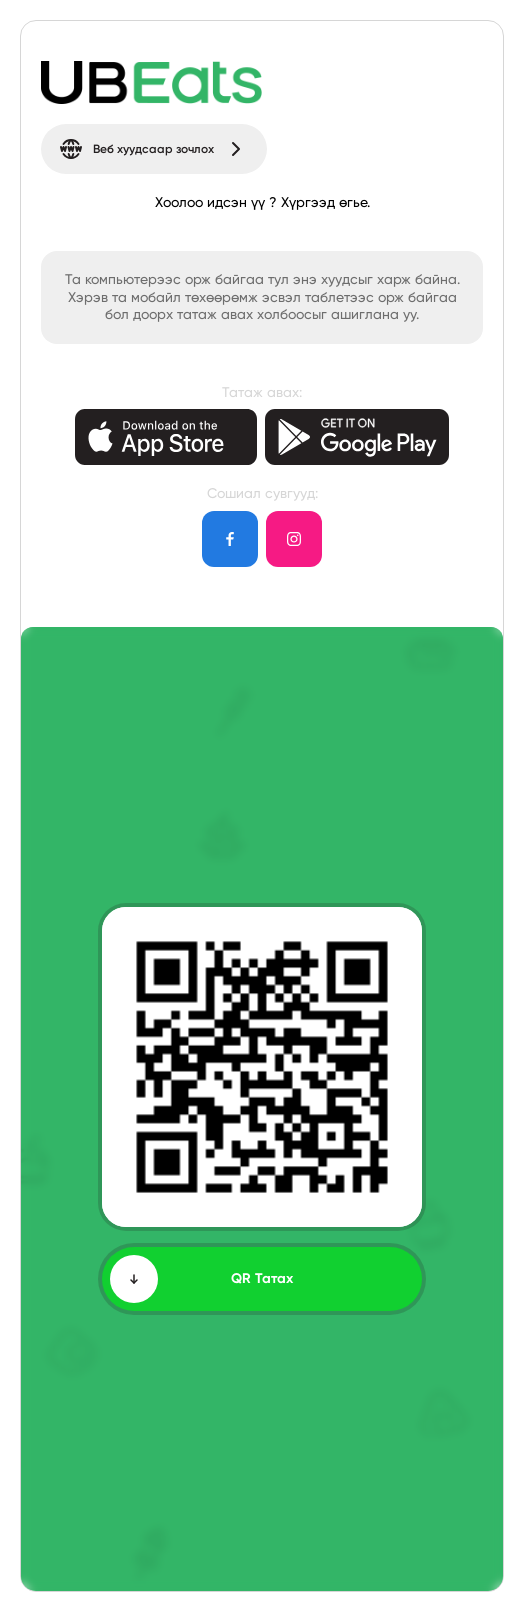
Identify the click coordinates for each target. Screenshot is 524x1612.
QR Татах (201, 1279)
